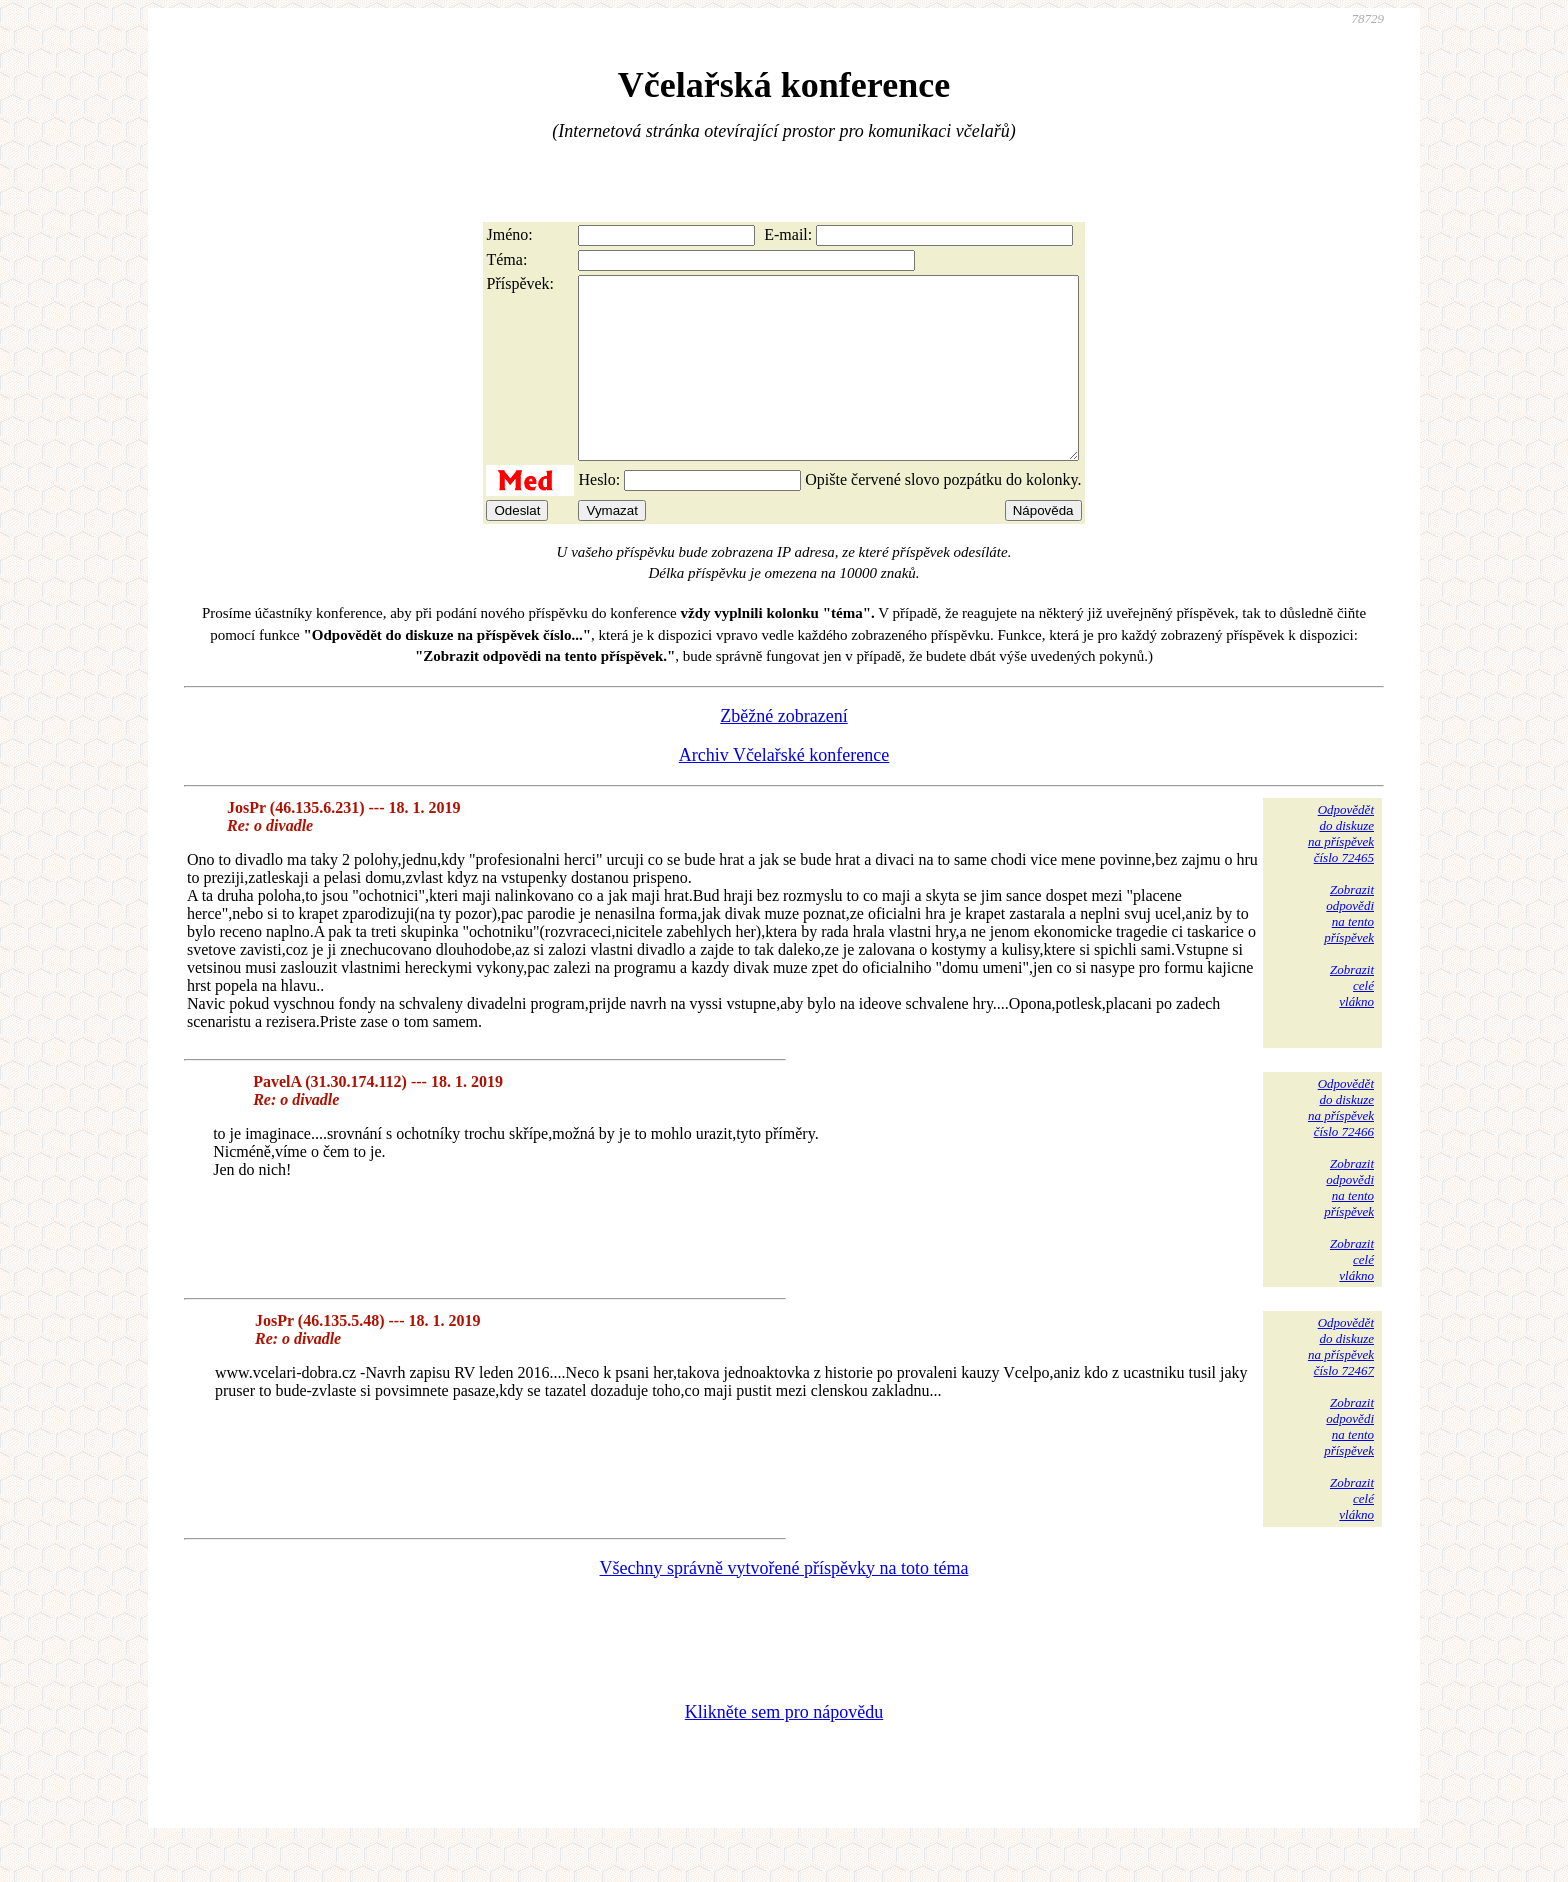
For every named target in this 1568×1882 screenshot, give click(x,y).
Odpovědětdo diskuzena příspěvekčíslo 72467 (1341, 1382)
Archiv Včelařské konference (784, 791)
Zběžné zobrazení (783, 752)
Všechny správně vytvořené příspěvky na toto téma (784, 1604)
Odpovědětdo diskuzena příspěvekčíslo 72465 (1341, 869)
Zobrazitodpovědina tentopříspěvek (1349, 949)
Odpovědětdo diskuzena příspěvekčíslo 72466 (1341, 1143)
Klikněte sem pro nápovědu (784, 1748)
